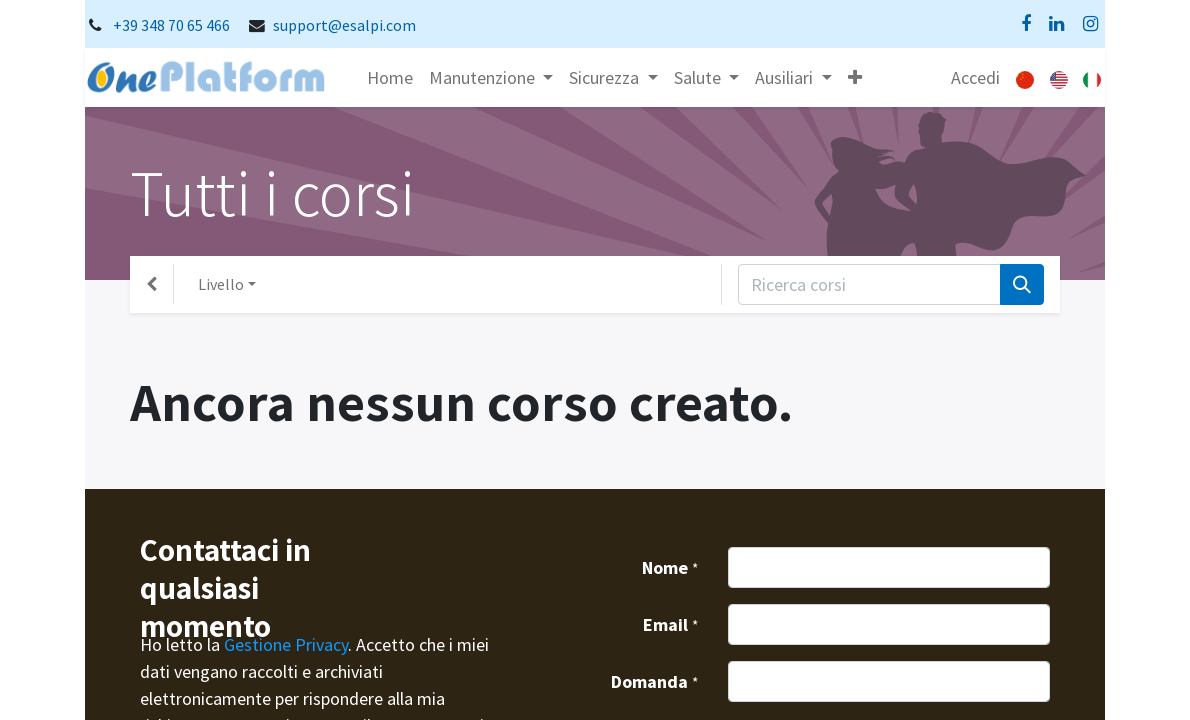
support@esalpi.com (344, 25)
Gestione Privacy (286, 644)
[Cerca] (1022, 284)
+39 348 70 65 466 (171, 25)
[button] (855, 77)
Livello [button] (221, 284)
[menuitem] (390, 77)
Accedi (975, 77)
